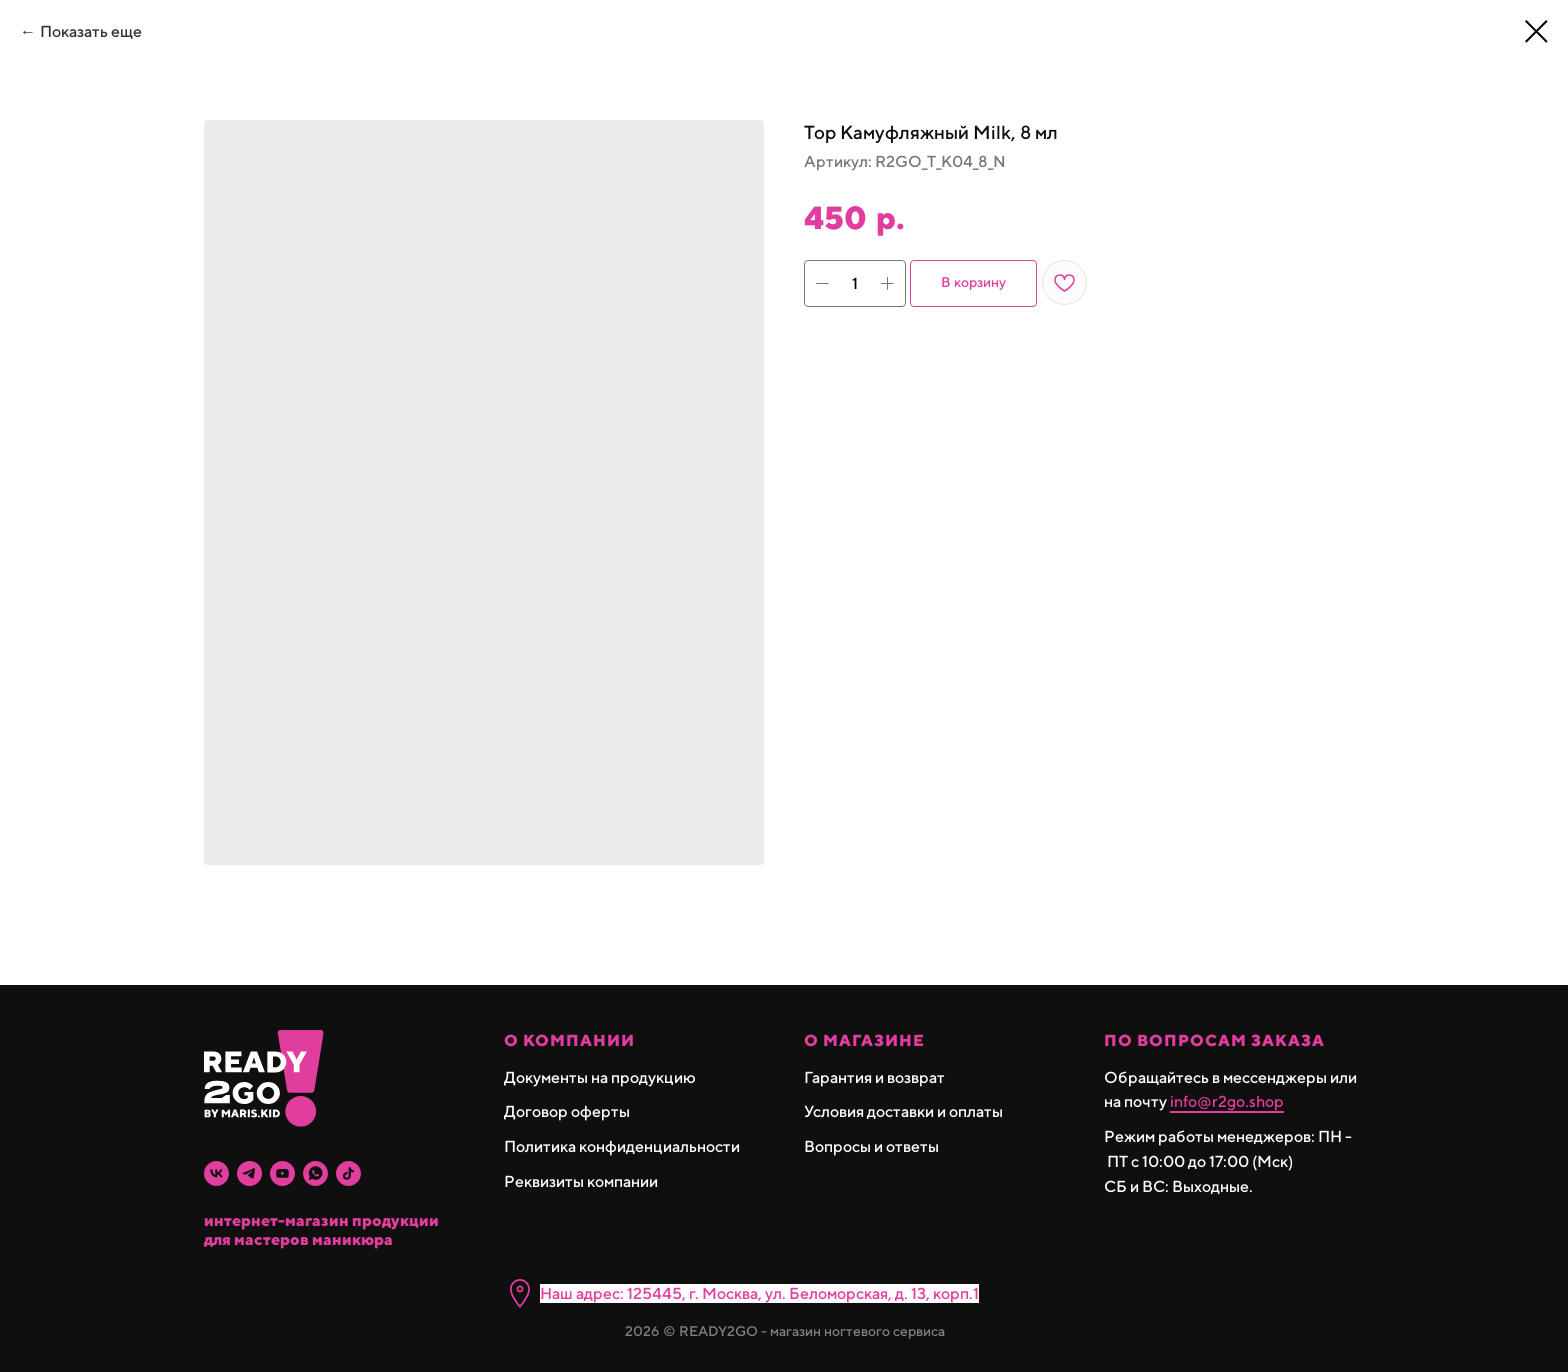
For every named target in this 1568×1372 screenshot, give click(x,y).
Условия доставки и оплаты (903, 1111)
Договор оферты (567, 1111)
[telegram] (249, 1173)
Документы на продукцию (600, 1077)
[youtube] (282, 1173)
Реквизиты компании (581, 1181)
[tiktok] (348, 1173)
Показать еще (91, 31)
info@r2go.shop (1227, 1101)
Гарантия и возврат (874, 1077)
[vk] (216, 1173)
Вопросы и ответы (871, 1146)
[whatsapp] (315, 1173)
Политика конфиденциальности (622, 1146)
